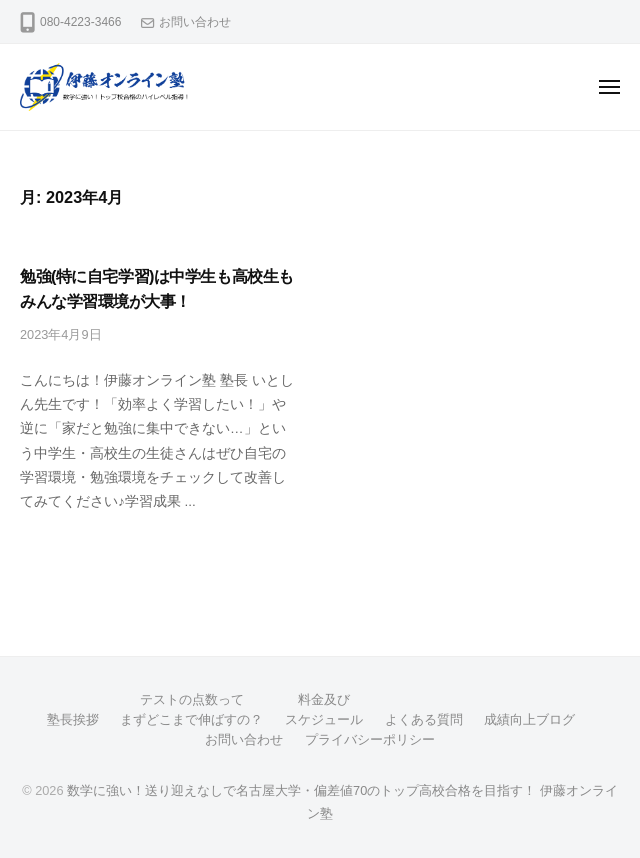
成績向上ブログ (529, 719)
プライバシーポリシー (370, 739)
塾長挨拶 (73, 719)
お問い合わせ (195, 22)
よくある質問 (424, 719)
